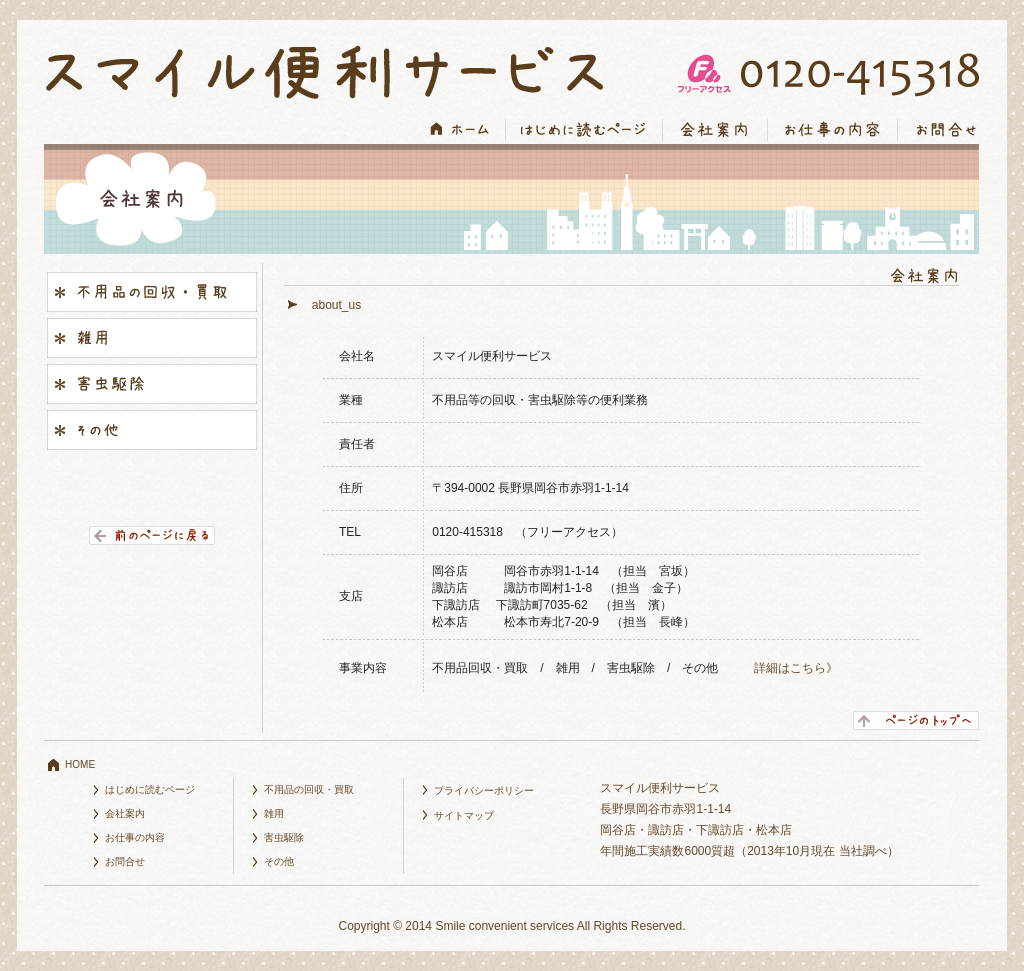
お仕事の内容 (135, 837)
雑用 (274, 813)
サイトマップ (464, 815)
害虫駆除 (284, 837)
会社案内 (125, 813)
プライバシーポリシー (484, 790)
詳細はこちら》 (796, 668)
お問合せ (125, 861)
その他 (279, 861)
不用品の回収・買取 (309, 789)
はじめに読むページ (150, 789)
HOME (80, 764)
